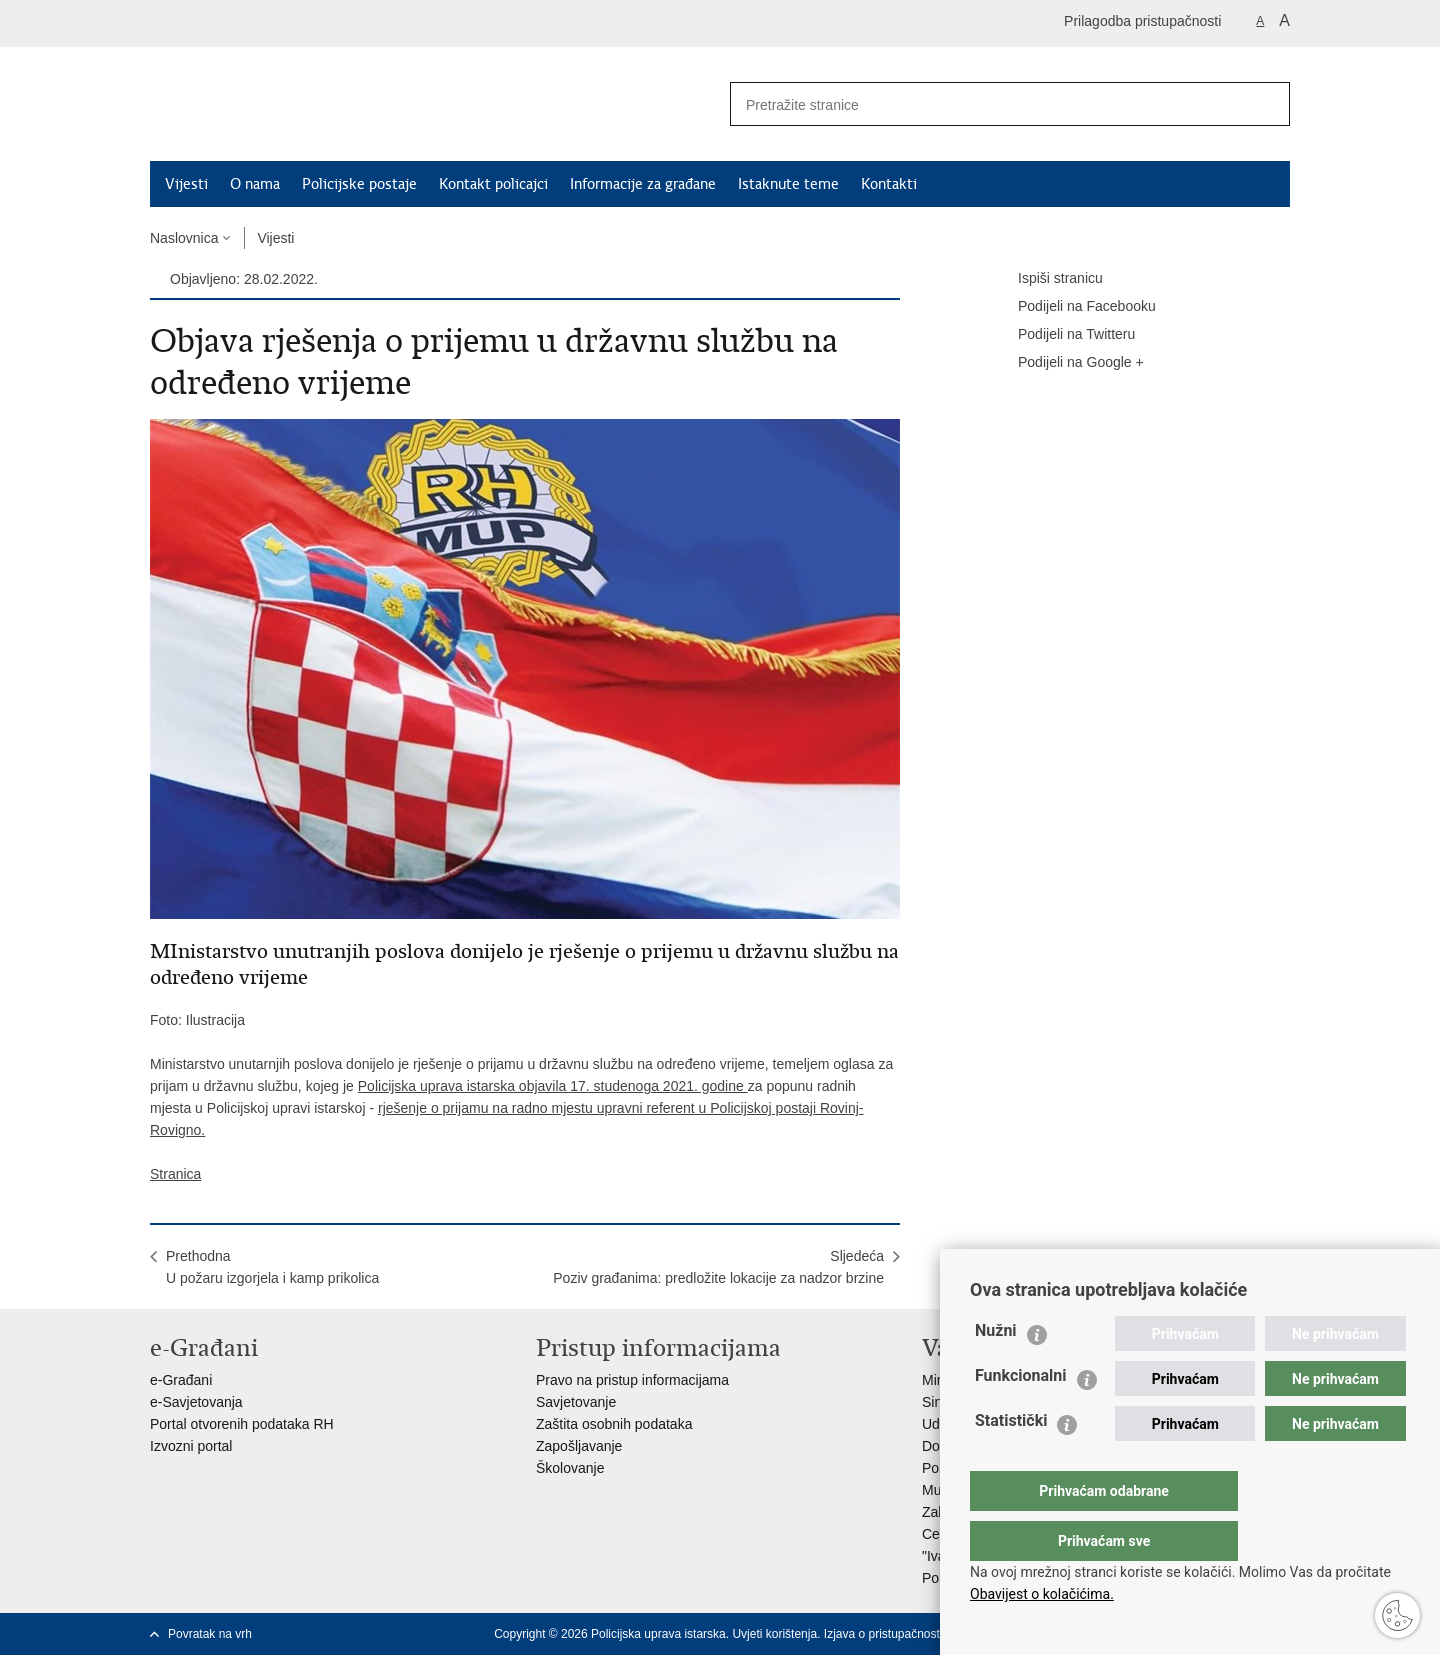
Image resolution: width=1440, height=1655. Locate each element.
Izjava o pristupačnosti (883, 1634)
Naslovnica (184, 238)
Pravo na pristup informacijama (632, 1380)
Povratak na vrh (210, 1634)
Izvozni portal (191, 1446)
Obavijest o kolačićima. (1042, 1594)
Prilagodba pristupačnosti (1142, 21)
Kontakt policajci (493, 184)
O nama (255, 184)
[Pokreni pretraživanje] (1267, 104)
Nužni (996, 1370)
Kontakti (889, 184)
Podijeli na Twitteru (1062, 335)
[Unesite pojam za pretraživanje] (981, 104)
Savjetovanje (576, 1402)
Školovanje (570, 1468)
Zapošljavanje (579, 1446)
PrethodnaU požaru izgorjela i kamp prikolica (272, 1267)
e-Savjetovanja (196, 1402)
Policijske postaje (359, 184)
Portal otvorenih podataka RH (242, 1424)
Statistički (1011, 1460)
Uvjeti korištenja (774, 1634)
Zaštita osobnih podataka (614, 1424)
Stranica (175, 1174)
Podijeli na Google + (1067, 363)
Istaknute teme (788, 184)
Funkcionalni (1021, 1415)
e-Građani (181, 1380)
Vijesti (186, 184)
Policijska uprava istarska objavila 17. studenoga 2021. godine (553, 1086)
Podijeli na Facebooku (1073, 307)
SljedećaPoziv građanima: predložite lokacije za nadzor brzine (718, 1267)
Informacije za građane (643, 184)
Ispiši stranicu (1046, 279)
